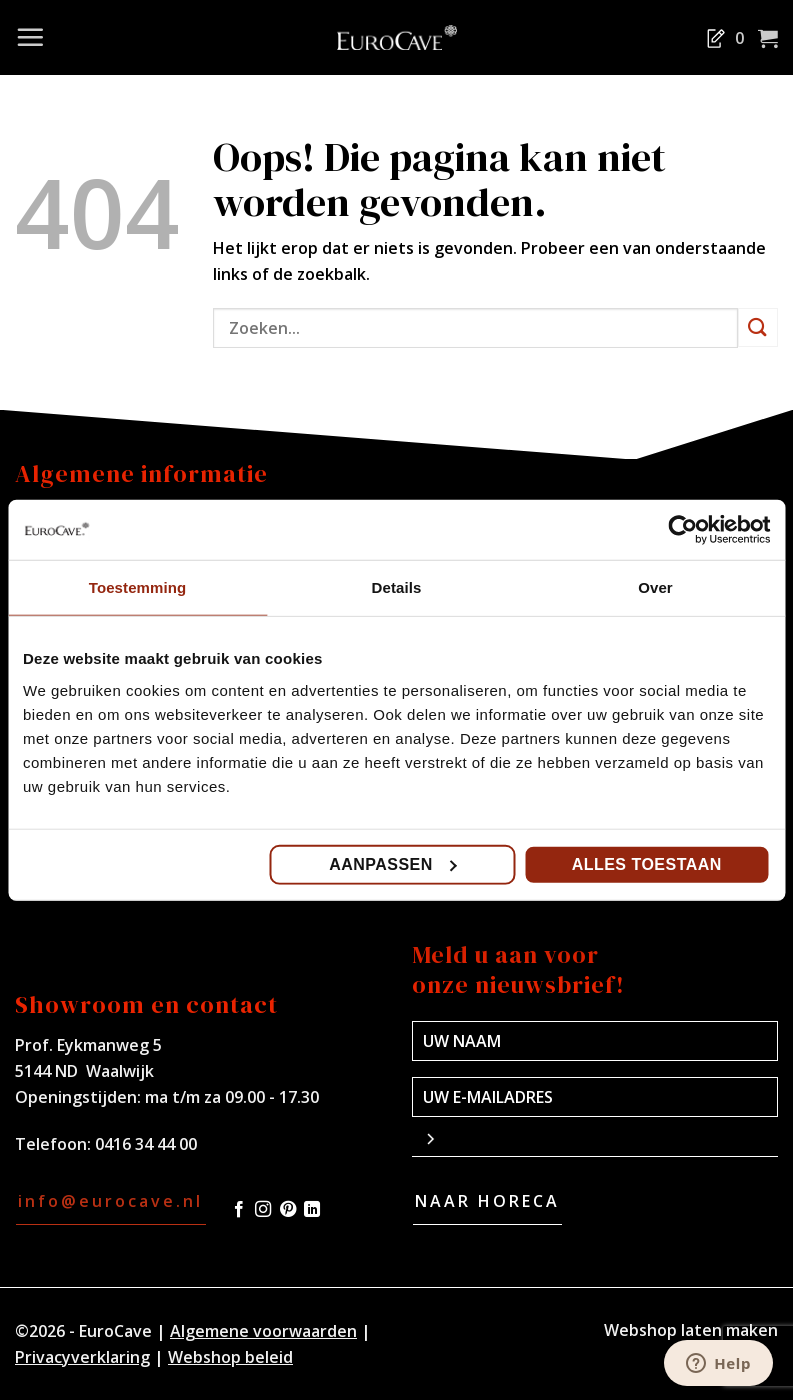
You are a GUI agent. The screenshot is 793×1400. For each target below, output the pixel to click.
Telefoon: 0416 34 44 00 (106, 1144)
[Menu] (30, 37)
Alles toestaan (647, 863)
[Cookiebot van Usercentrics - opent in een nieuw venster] (682, 530)
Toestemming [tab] (138, 587)
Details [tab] (397, 587)
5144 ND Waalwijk (84, 1071)
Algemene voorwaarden (263, 1331)
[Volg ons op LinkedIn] (312, 1210)
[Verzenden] (758, 327)
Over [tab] (655, 587)
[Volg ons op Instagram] (263, 1210)
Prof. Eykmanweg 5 (88, 1045)
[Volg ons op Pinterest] (288, 1210)
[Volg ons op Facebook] (239, 1210)
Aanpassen (393, 863)
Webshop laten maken (691, 1330)
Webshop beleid (230, 1357)
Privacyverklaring (82, 1357)
